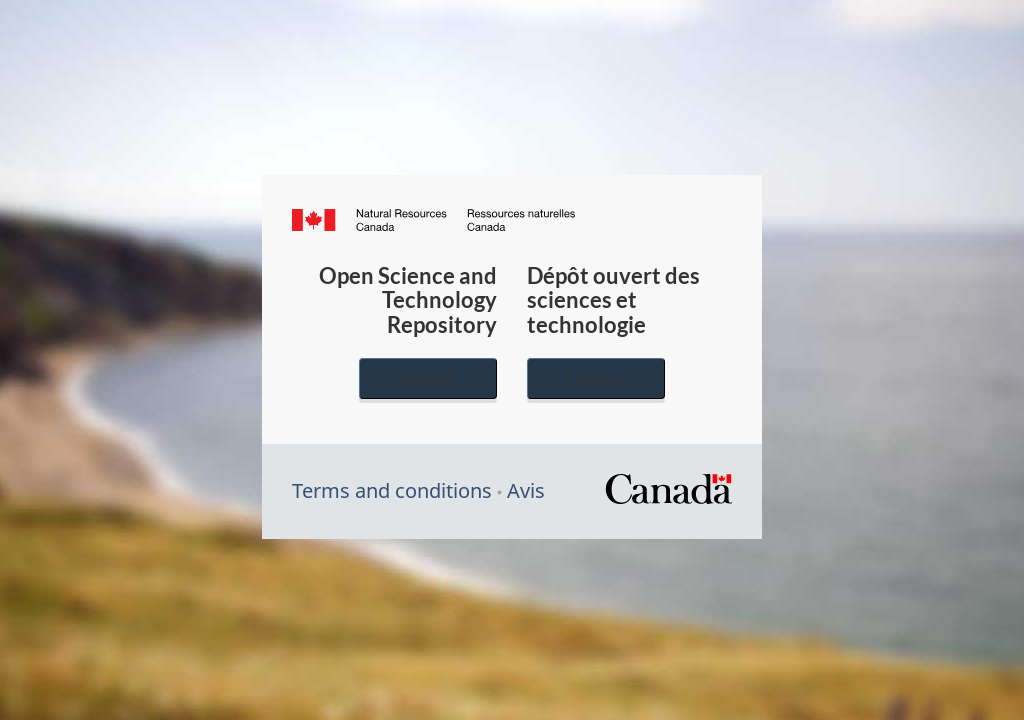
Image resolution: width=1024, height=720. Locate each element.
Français (596, 378)
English (428, 378)
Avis (526, 490)
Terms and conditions (392, 490)
